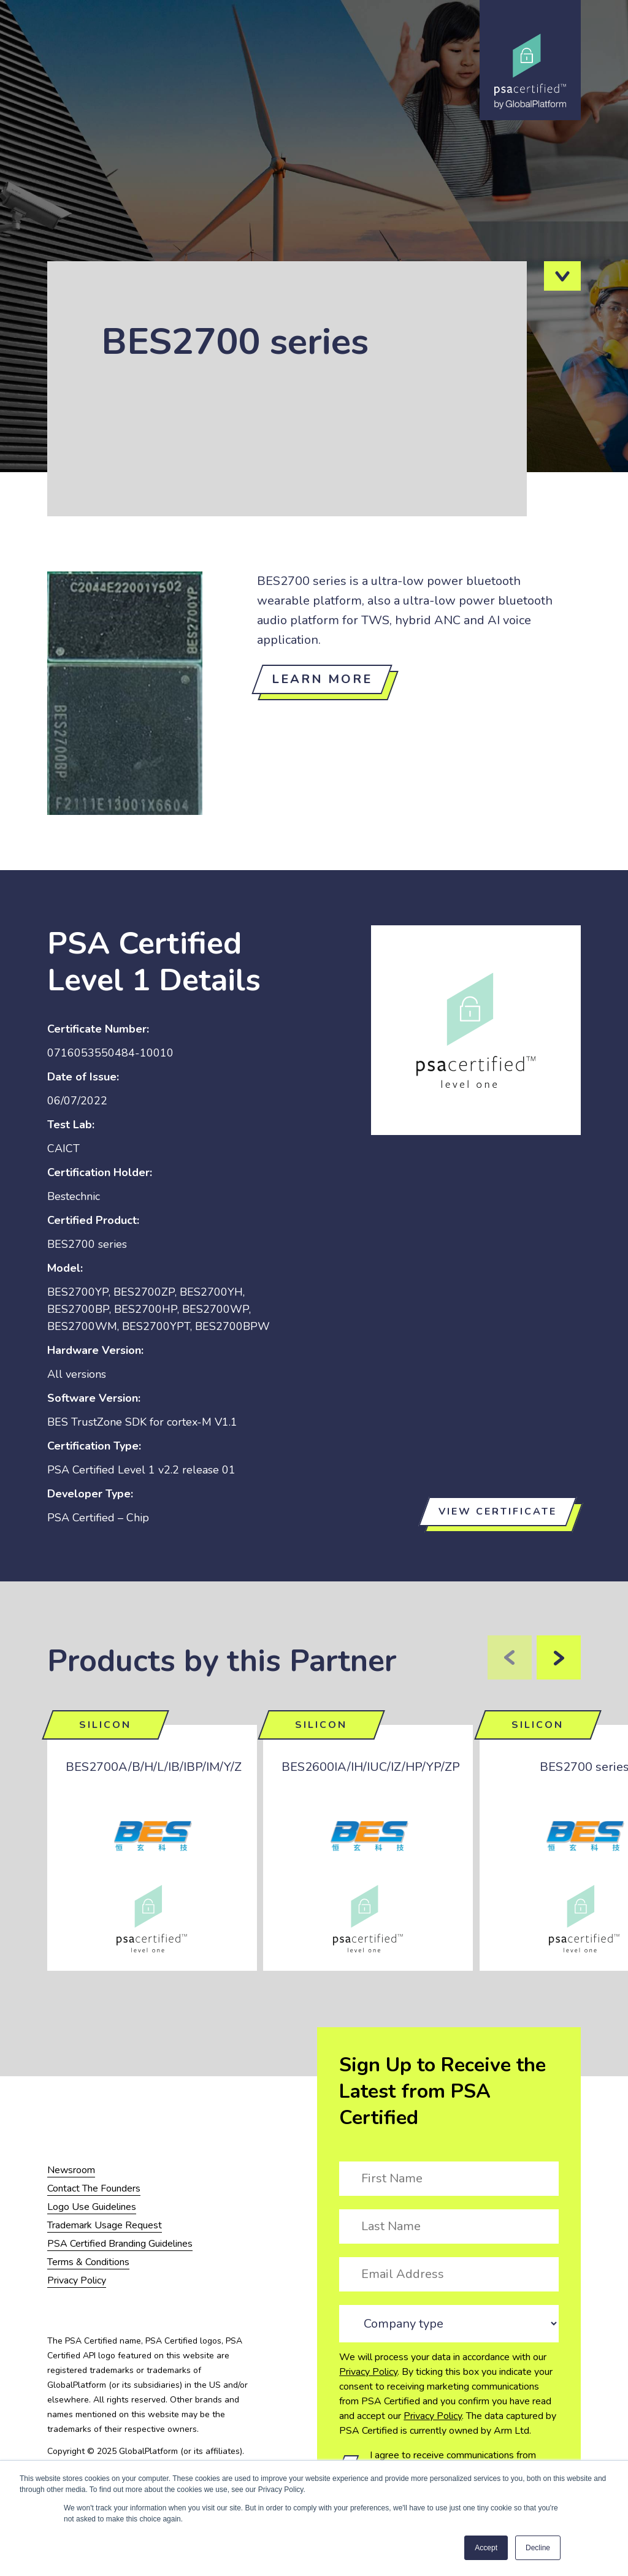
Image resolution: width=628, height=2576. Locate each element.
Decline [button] (538, 2548)
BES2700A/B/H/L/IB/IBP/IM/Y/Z (154, 1767)
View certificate (497, 1511)
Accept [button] (486, 2548)
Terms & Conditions (88, 2262)
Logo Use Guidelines (91, 2207)
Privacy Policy (368, 2372)
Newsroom (71, 2170)
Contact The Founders (93, 2188)
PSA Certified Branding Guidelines (120, 2243)
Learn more (322, 679)
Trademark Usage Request (104, 2225)
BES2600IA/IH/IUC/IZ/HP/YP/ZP (370, 1767)
